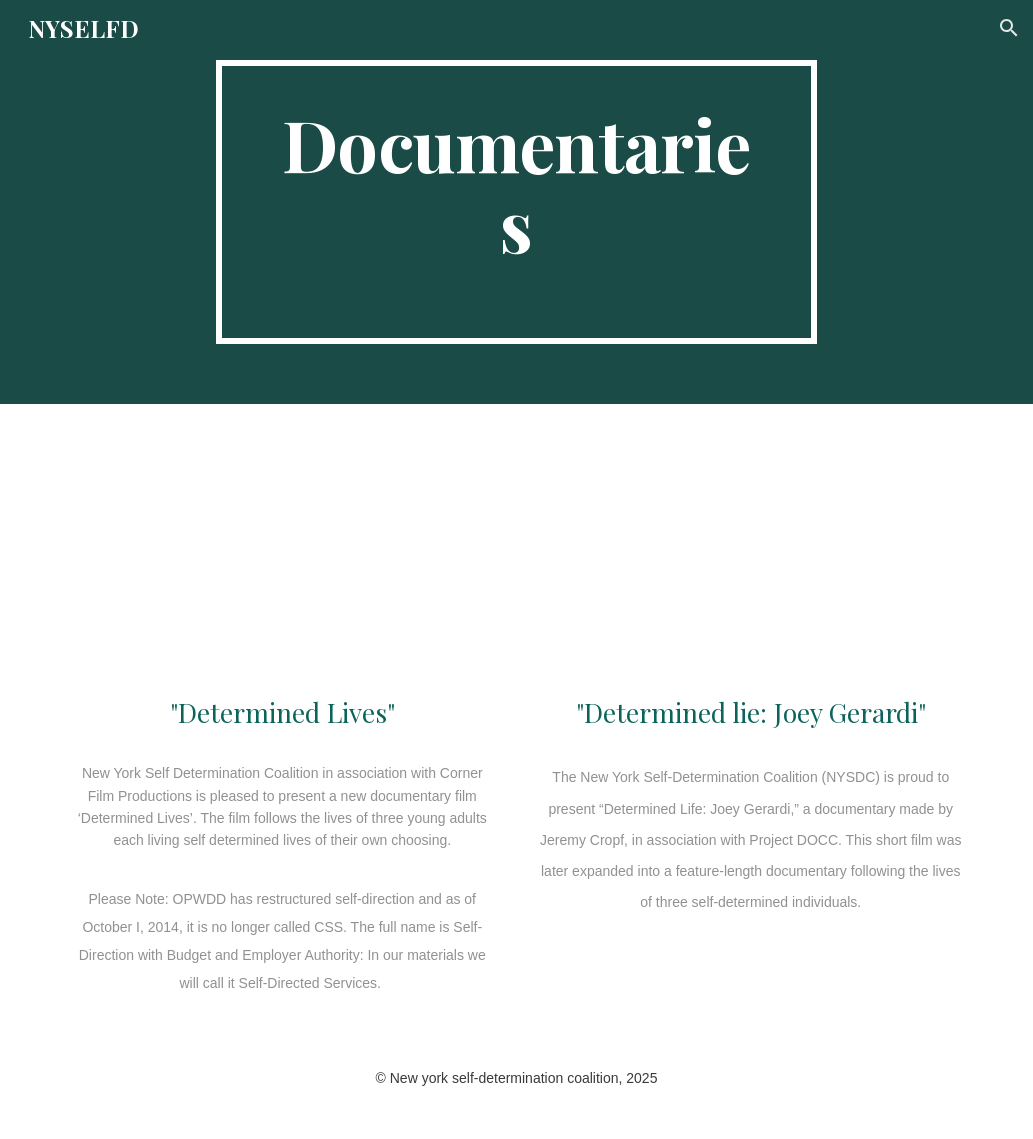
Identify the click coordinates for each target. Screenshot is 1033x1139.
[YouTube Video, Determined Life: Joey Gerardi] (750, 553)
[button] (1009, 28)
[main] (516, 202)
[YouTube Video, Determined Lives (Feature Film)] (282, 553)
